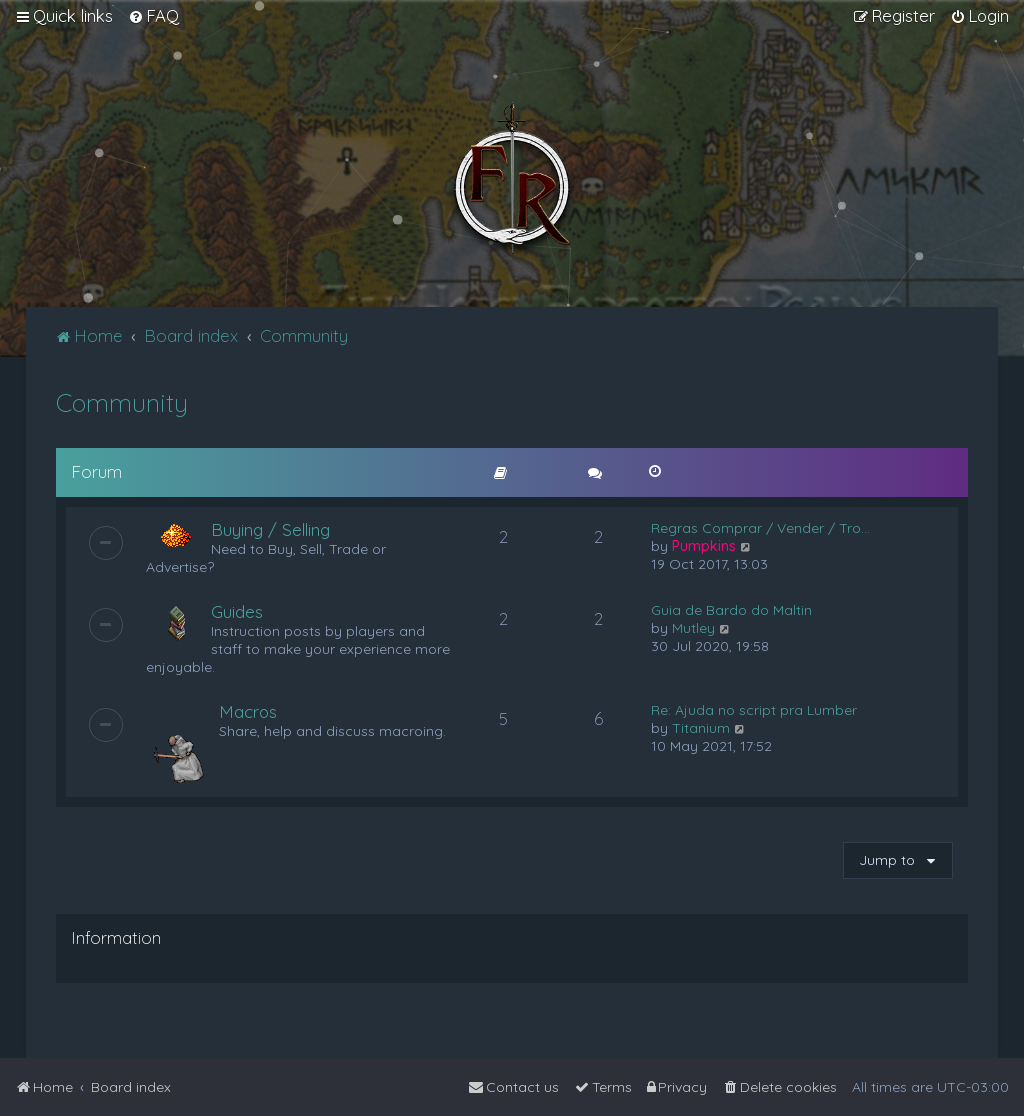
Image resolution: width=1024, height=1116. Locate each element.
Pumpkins (704, 546)
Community (122, 402)
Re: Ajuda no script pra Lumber (754, 710)
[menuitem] (153, 16)
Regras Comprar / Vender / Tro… (760, 528)
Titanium (701, 728)
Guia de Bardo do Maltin (731, 610)
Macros (248, 711)
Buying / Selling (270, 529)
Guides (237, 611)
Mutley (693, 628)
